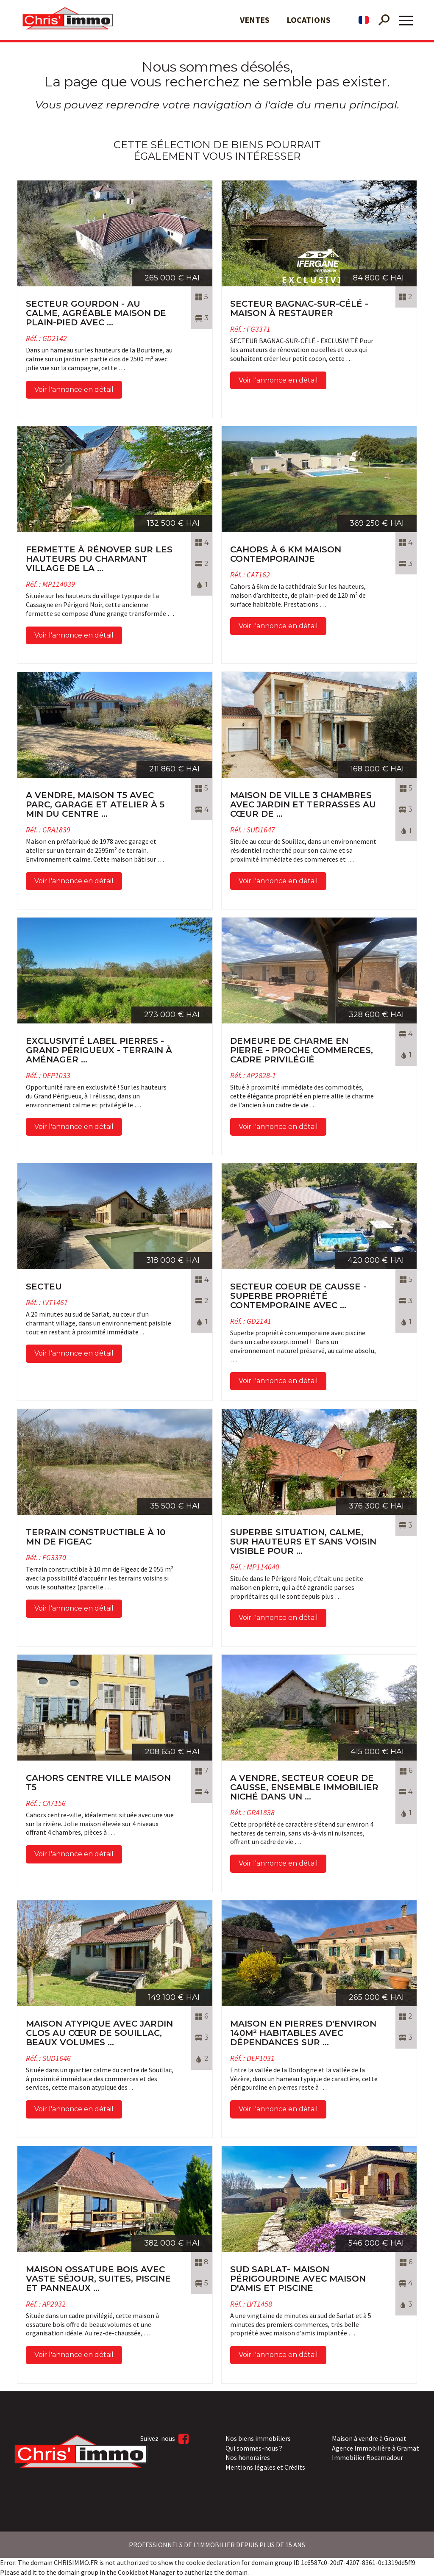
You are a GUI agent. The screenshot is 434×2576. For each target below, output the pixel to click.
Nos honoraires (247, 2456)
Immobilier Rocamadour (367, 2456)
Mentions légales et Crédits (265, 2466)
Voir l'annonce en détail (74, 389)
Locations (309, 19)
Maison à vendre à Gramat (369, 2437)
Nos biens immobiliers (258, 2437)
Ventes (255, 19)
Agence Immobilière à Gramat (375, 2447)
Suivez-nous (164, 2438)
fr (363, 20)
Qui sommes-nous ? (253, 2447)
